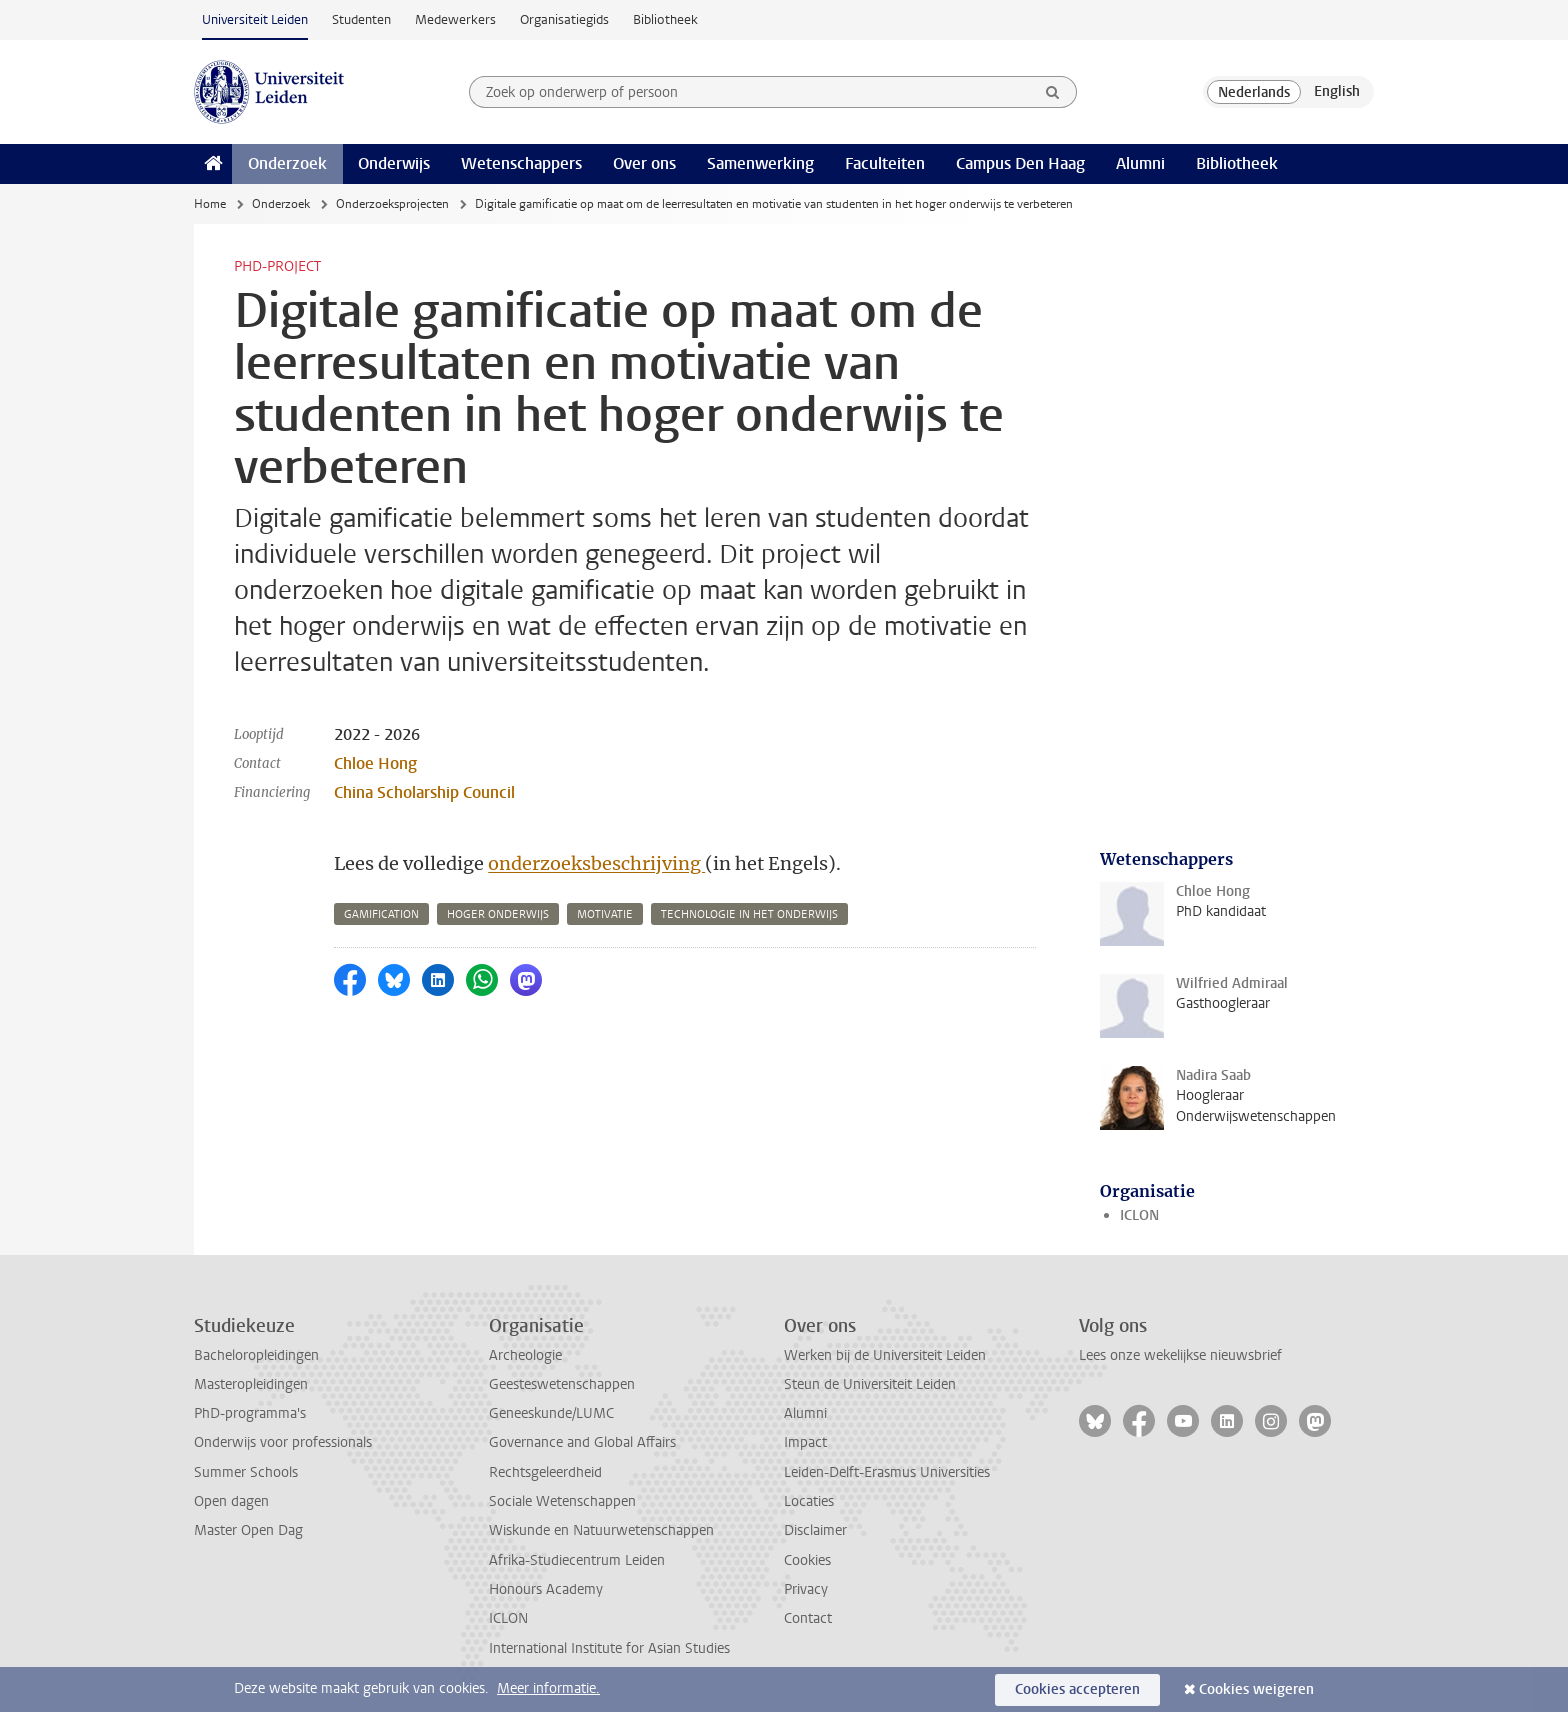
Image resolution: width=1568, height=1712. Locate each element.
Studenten (361, 19)
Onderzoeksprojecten (392, 204)
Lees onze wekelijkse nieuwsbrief (1180, 1355)
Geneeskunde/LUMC (551, 1413)
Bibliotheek (665, 19)
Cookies (807, 1560)
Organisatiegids (564, 19)
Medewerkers (455, 19)
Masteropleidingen (251, 1384)
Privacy (806, 1589)
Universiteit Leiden (255, 19)
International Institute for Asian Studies (609, 1648)
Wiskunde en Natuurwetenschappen (601, 1530)
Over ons (644, 163)
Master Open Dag (248, 1530)
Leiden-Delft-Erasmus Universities (887, 1472)
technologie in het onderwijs (749, 914)
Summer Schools (246, 1472)
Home (210, 204)
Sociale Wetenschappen (562, 1501)
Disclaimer (815, 1530)
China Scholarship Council (424, 792)
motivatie (605, 914)
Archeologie (525, 1355)
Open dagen (231, 1501)
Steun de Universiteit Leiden (870, 1384)
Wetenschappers (521, 163)
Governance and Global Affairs (582, 1442)
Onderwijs (394, 163)
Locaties (809, 1501)
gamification (381, 914)
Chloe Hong (375, 763)
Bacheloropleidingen (256, 1355)
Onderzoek (287, 163)
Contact (808, 1618)
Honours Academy (546, 1589)
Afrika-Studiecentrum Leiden (577, 1560)
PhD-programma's (250, 1413)
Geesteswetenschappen (562, 1384)
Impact (805, 1442)
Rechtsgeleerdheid (545, 1472)
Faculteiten (885, 163)
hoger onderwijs (498, 914)
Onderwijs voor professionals (283, 1442)
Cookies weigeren (1256, 1689)
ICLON (1139, 1215)
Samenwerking (760, 163)
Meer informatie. (548, 1688)
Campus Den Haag (1020, 163)
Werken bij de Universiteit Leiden (885, 1355)
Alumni (1140, 163)
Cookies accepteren (1077, 1689)
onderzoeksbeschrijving (596, 863)
